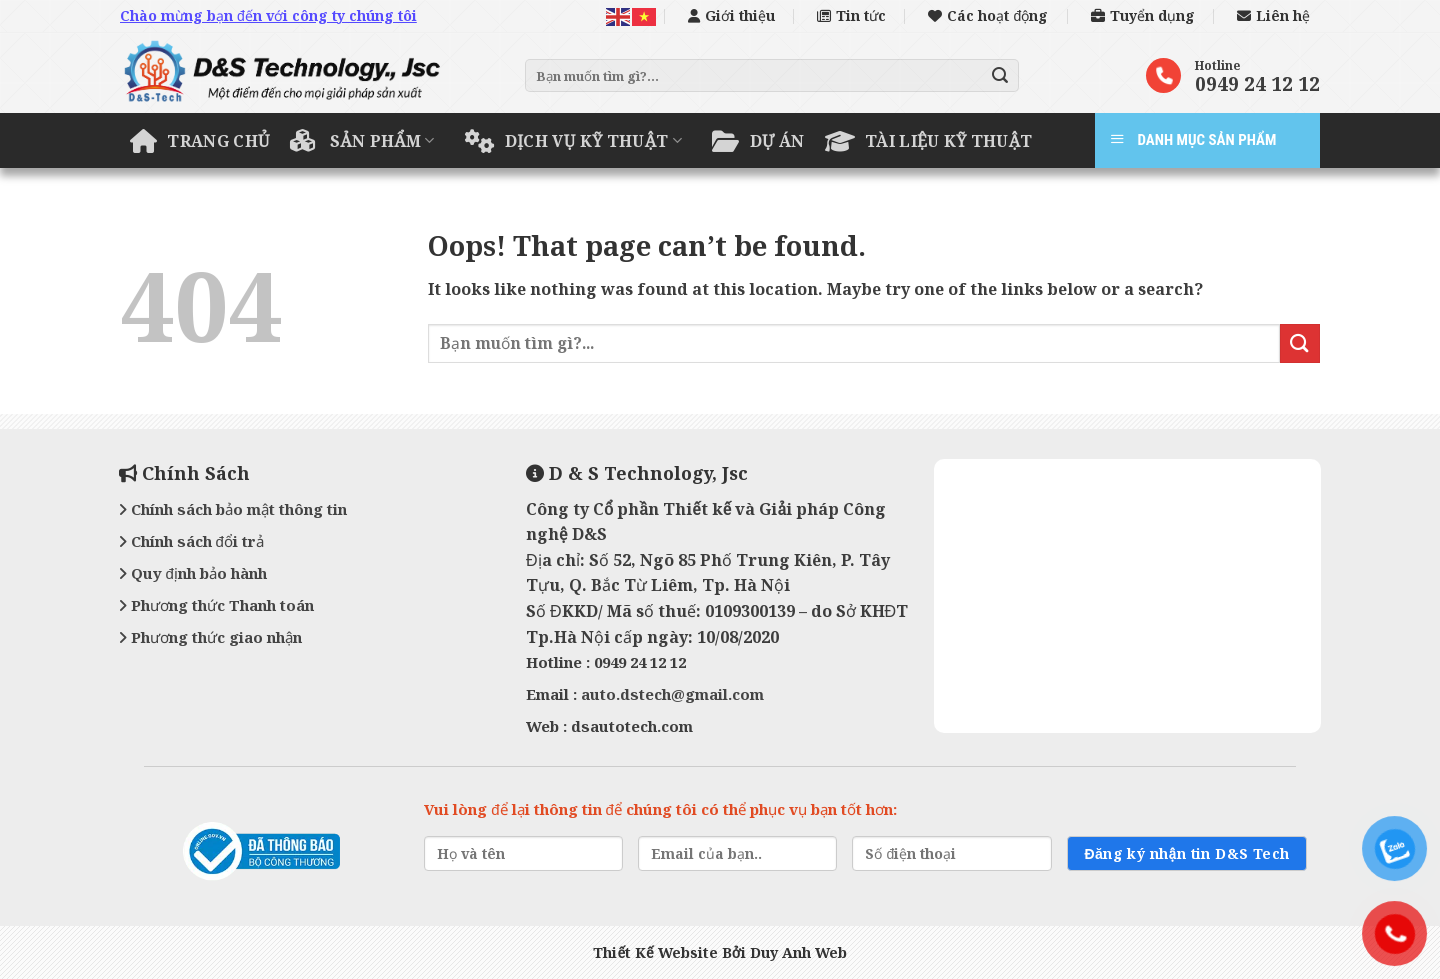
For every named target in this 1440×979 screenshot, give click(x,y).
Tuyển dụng (1143, 15)
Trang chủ (200, 141)
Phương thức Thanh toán (216, 605)
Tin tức (851, 15)
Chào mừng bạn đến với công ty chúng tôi (268, 15)
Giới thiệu (731, 15)
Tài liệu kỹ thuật (929, 141)
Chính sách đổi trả (191, 541)
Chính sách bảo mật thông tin (233, 509)
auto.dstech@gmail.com (672, 694)
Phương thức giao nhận (210, 637)
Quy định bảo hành (193, 573)
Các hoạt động (988, 15)
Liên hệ (1273, 15)
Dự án (758, 141)
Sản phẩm (362, 141)
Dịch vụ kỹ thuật (574, 141)
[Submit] (1001, 76)
